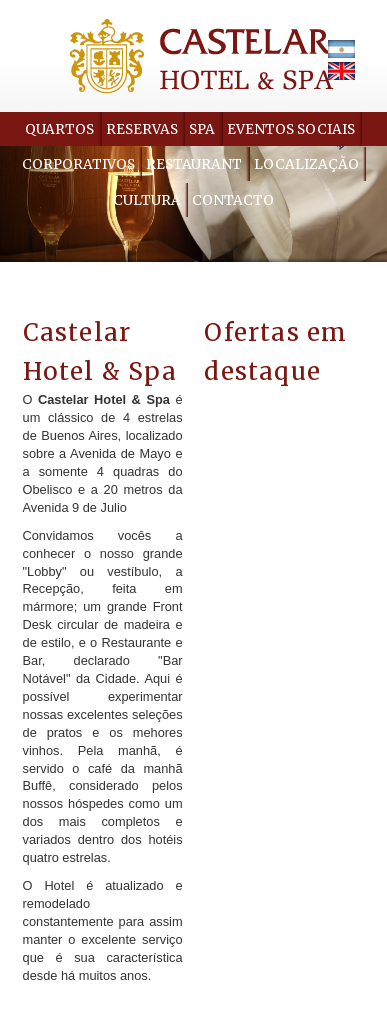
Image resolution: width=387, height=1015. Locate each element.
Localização (306, 164)
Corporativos (78, 164)
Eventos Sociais (291, 129)
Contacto (233, 200)
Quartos (59, 129)
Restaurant (194, 164)
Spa (202, 129)
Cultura (147, 200)
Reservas (142, 129)
